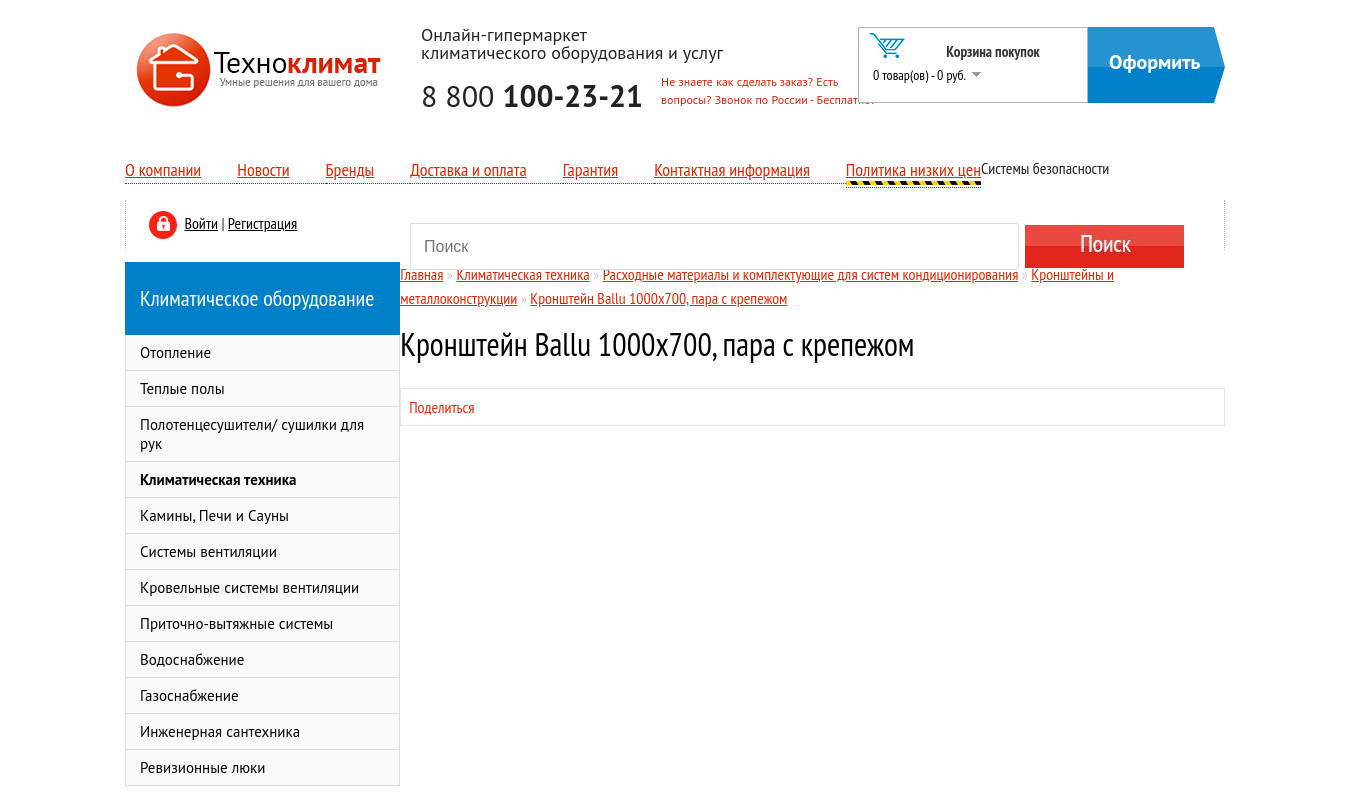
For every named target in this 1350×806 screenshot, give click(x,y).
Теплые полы (182, 388)
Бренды (350, 169)
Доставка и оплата (468, 169)
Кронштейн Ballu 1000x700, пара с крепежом (658, 298)
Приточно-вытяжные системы (236, 623)
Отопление (175, 352)
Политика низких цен (913, 169)
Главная (421, 274)
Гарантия (590, 169)
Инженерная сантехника (220, 731)
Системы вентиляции (208, 551)
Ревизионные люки (202, 767)
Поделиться (441, 407)
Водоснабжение (192, 659)
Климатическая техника (218, 479)
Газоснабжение (189, 695)
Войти (201, 223)
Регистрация (262, 223)
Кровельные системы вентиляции (249, 587)
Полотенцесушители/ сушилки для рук (252, 434)
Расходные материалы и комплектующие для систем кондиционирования (811, 274)
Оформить (1154, 62)
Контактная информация (732, 169)
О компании (163, 169)
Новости (263, 169)
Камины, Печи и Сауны (214, 515)
